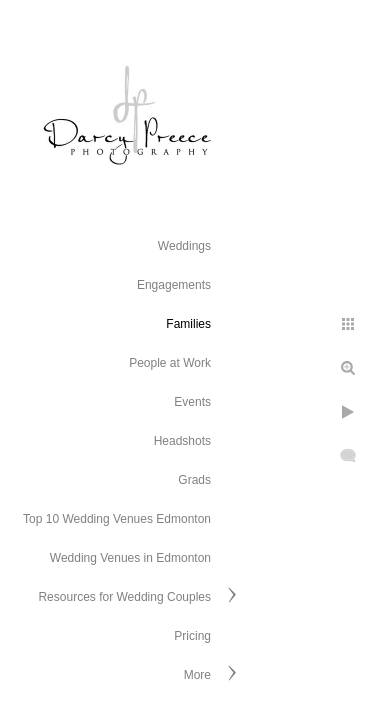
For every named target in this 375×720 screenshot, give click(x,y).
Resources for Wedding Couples (124, 597)
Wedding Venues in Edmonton (130, 558)
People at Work (170, 363)
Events (192, 402)
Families (188, 324)
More (197, 675)
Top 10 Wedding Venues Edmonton (117, 519)
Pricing (192, 636)
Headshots (182, 441)
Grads (194, 480)
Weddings (184, 246)
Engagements (174, 285)
